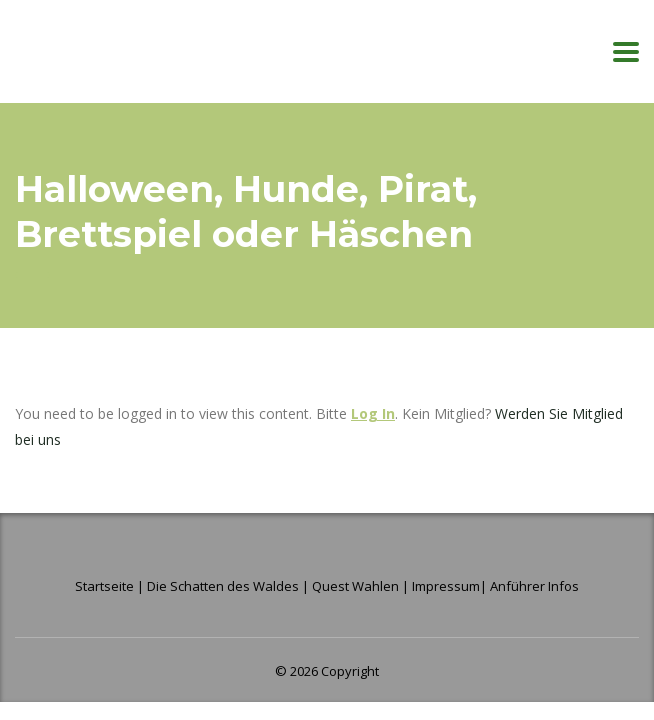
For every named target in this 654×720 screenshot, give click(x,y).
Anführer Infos (534, 586)
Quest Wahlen (355, 586)
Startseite (106, 586)
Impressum (446, 586)
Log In (373, 413)
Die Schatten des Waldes (223, 586)
